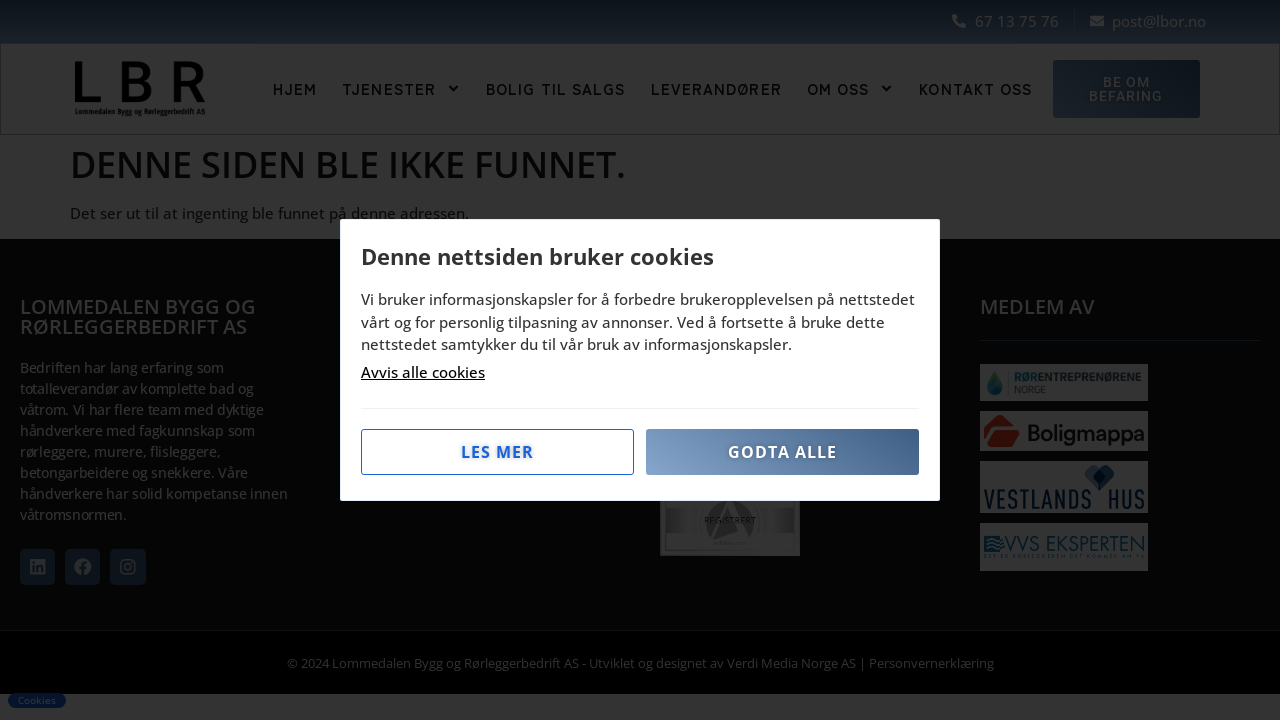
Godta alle (782, 452)
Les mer (497, 452)
